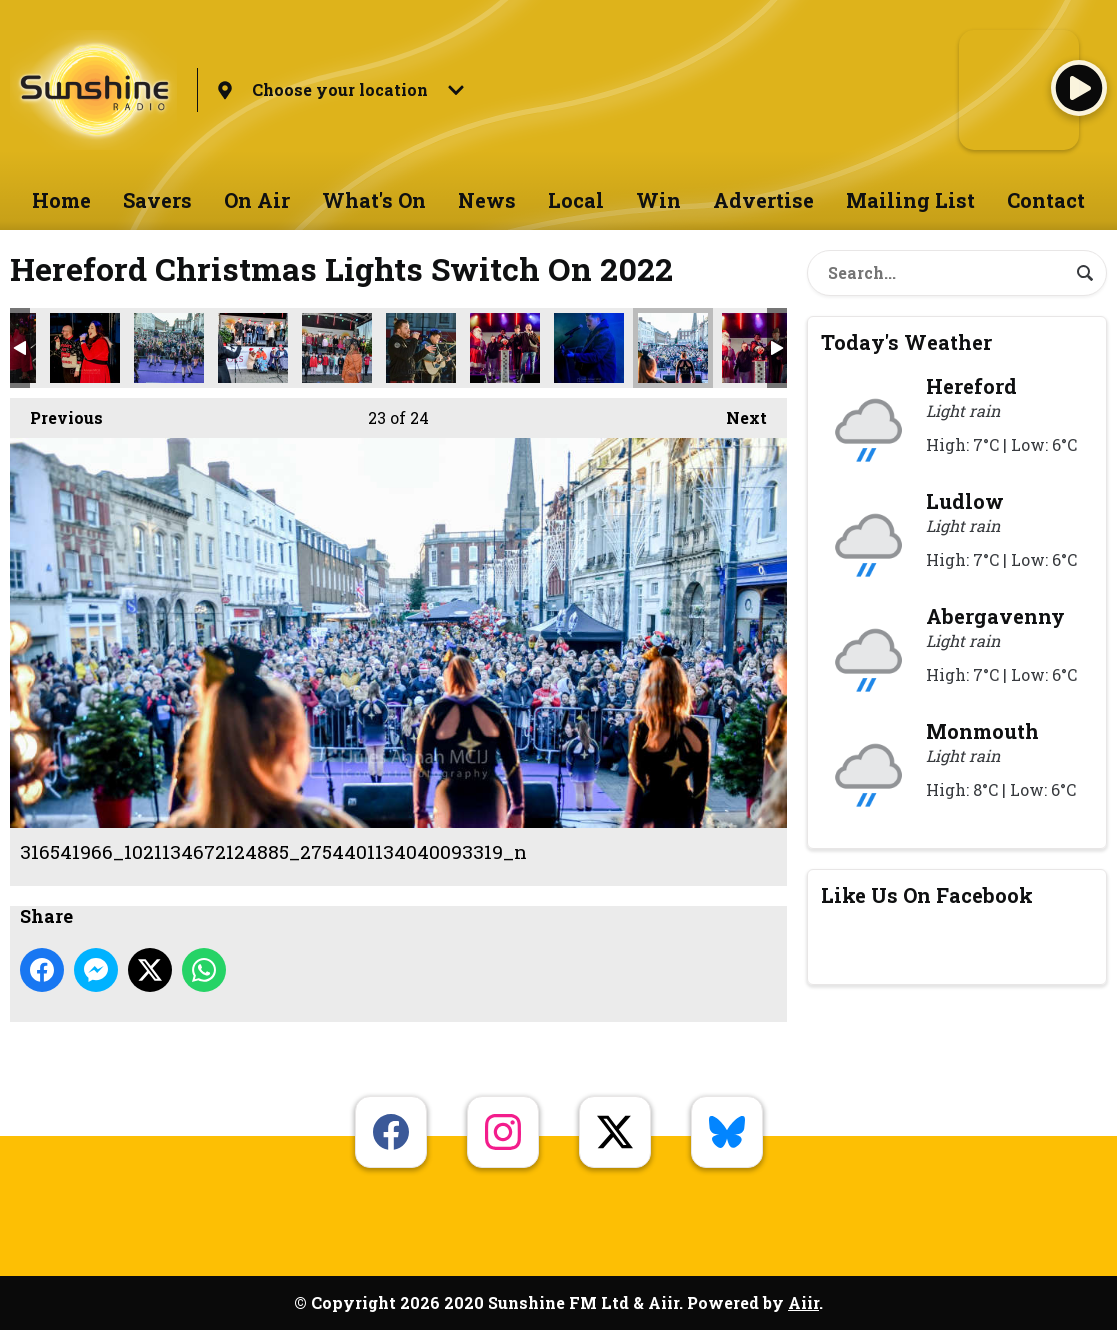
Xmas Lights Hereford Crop (757, 348)
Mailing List (910, 200)
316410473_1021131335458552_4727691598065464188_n (421, 348)
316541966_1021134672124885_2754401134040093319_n (673, 348)
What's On (374, 200)
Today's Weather (906, 342)
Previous (56, 413)
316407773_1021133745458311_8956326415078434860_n (253, 348)
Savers (157, 200)
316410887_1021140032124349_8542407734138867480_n (505, 348)
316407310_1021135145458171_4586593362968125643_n (169, 348)
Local (576, 200)
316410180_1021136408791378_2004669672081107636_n (337, 348)
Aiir (803, 1302)
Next (736, 413)
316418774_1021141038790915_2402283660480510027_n (589, 348)
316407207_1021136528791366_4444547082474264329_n (85, 348)
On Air (257, 200)
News (487, 200)
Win (658, 200)
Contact (1046, 200)
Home (61, 200)
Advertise (763, 200)
